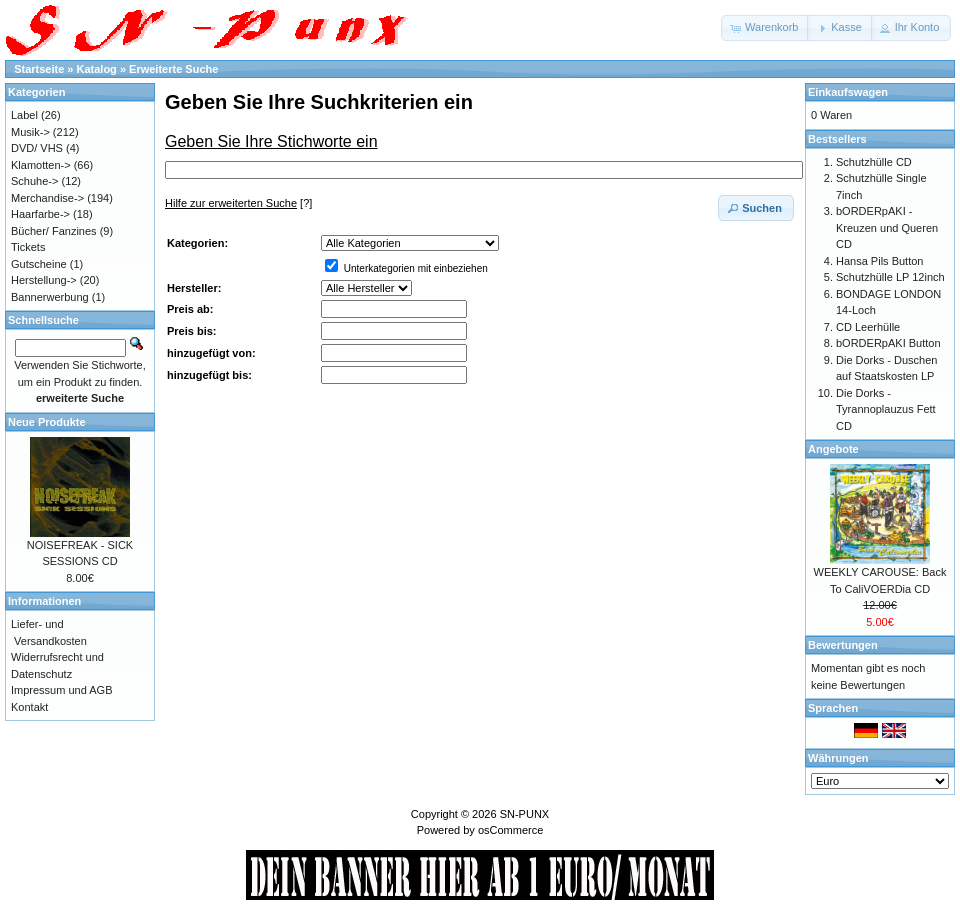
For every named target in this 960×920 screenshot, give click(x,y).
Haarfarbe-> (40, 214)
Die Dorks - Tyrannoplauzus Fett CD (886, 409)
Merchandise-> (47, 198)
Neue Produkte (47, 422)
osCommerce (510, 830)
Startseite (39, 69)
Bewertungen (843, 645)
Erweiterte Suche (173, 69)
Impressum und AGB (62, 690)
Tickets (28, 247)
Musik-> (30, 132)
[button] (765, 28)
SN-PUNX (525, 814)
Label (24, 115)
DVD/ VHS (37, 148)
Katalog (97, 69)
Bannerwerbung (50, 297)
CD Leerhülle (868, 327)
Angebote (833, 449)
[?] (238, 203)
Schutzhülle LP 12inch (890, 277)
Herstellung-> (44, 280)
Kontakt (29, 707)
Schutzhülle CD (874, 162)
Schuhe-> (34, 181)
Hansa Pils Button (879, 261)
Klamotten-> (41, 165)
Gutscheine (39, 264)
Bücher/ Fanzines (54, 231)
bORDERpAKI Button (888, 343)
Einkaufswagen (848, 92)
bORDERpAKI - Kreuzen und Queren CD (887, 227)
